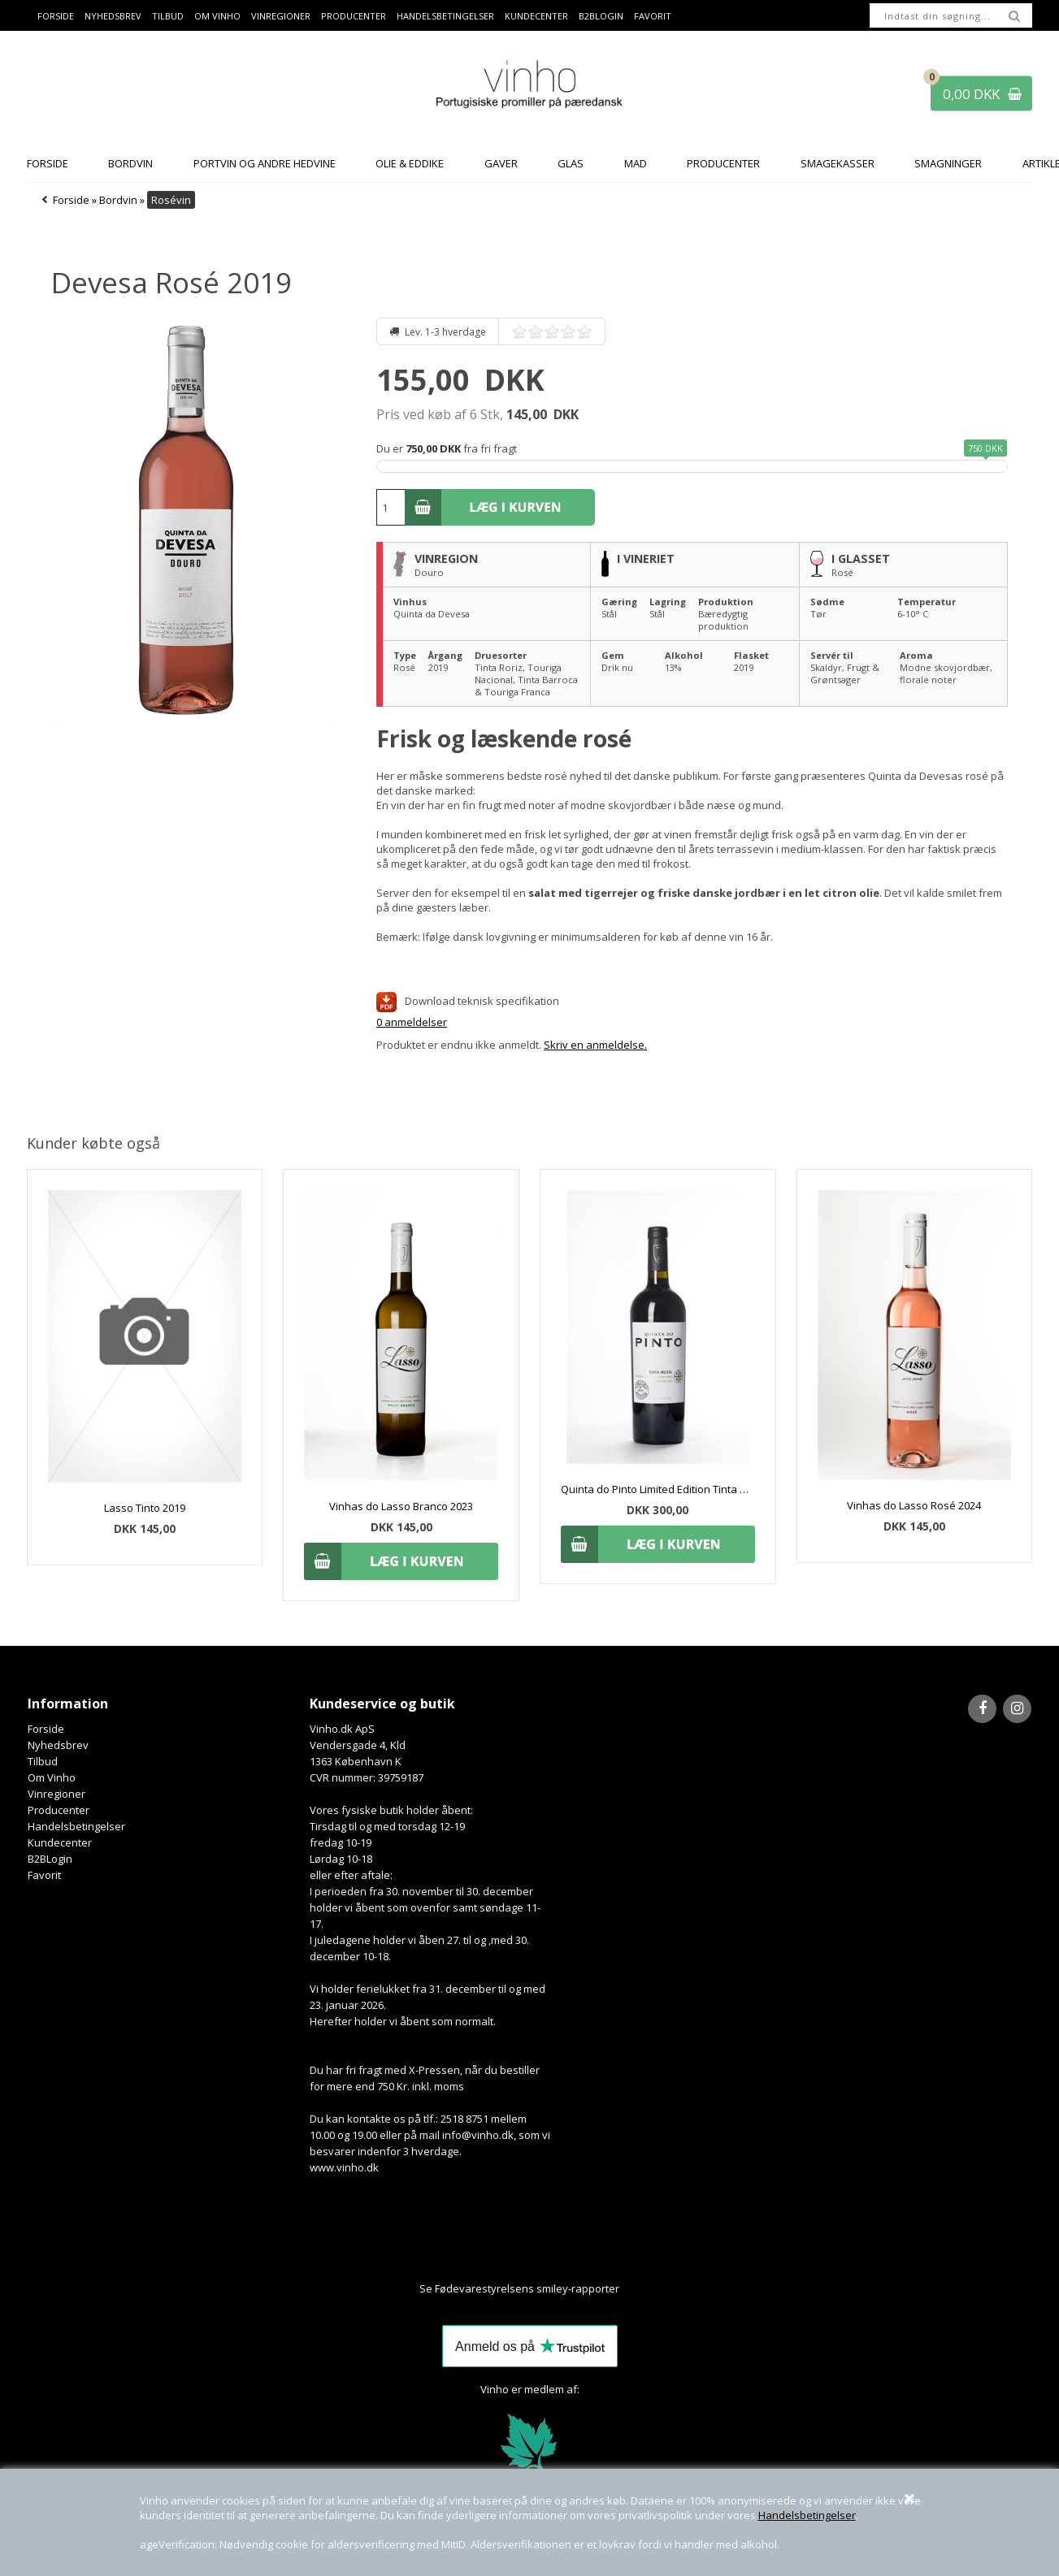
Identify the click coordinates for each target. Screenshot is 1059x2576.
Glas (571, 163)
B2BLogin (601, 16)
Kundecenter (536, 16)
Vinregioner (280, 16)
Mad (635, 163)
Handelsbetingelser (807, 2515)
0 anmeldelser (411, 1022)
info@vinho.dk (478, 2135)
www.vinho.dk (344, 2167)
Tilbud (168, 16)
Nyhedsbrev (113, 16)
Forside (55, 16)
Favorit (652, 16)
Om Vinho (217, 16)
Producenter (353, 16)
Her (629, 2288)
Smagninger (948, 163)
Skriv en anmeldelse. (595, 1044)
